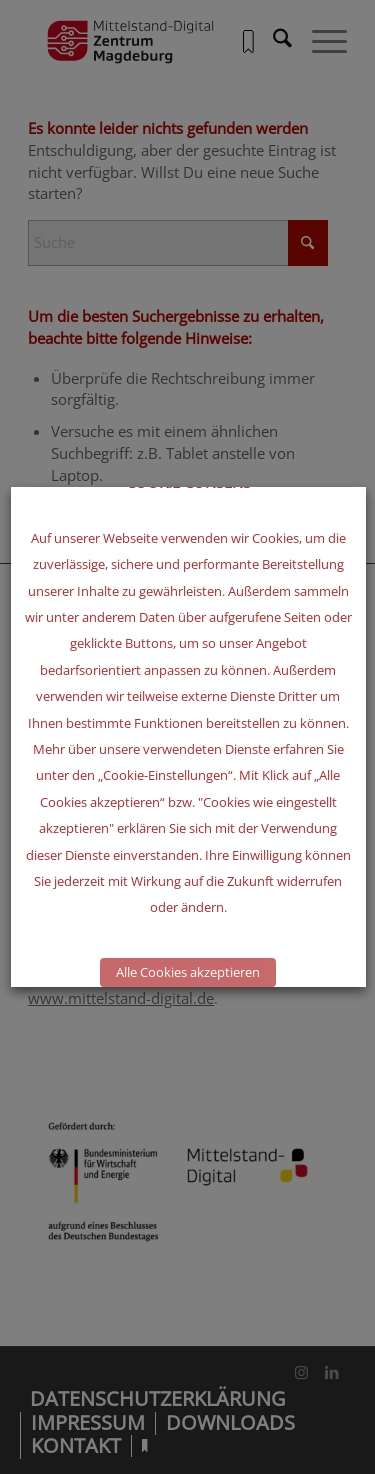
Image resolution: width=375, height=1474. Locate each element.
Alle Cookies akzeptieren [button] (188, 972)
